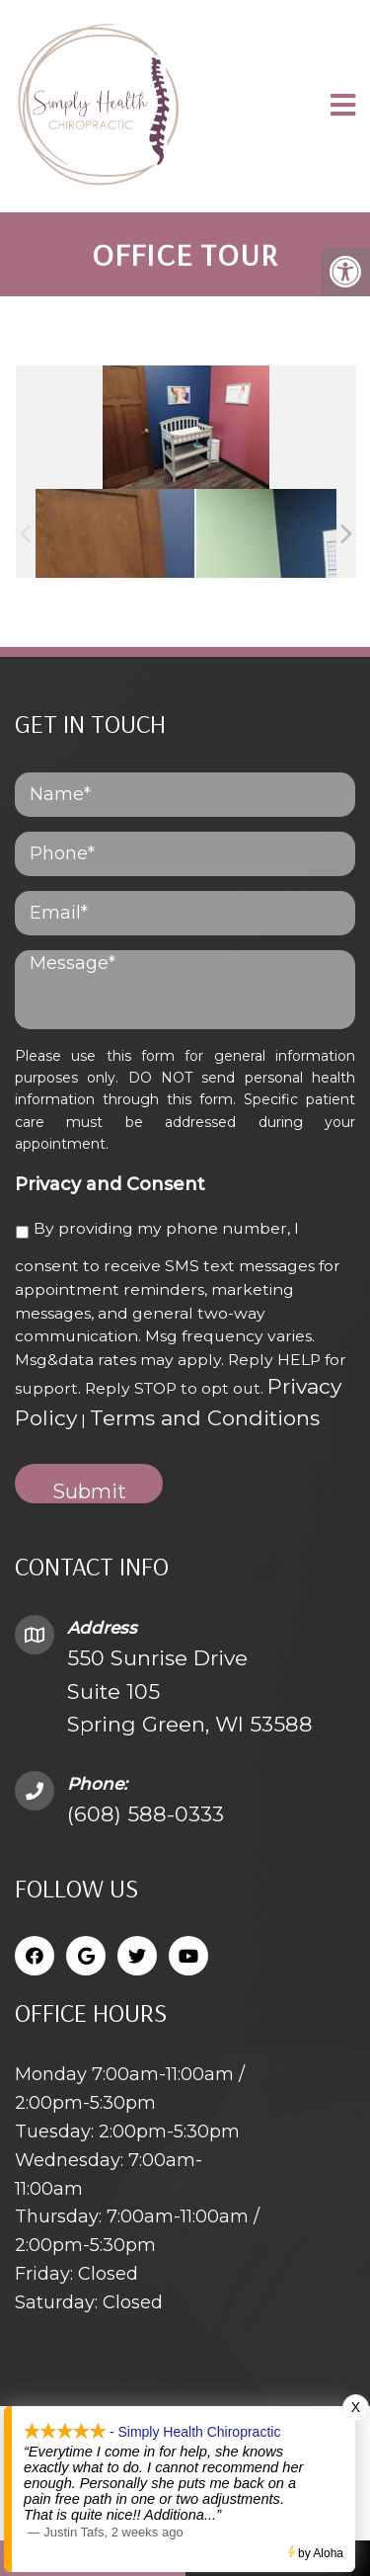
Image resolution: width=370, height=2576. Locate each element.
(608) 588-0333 (145, 1814)
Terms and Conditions (205, 1418)
